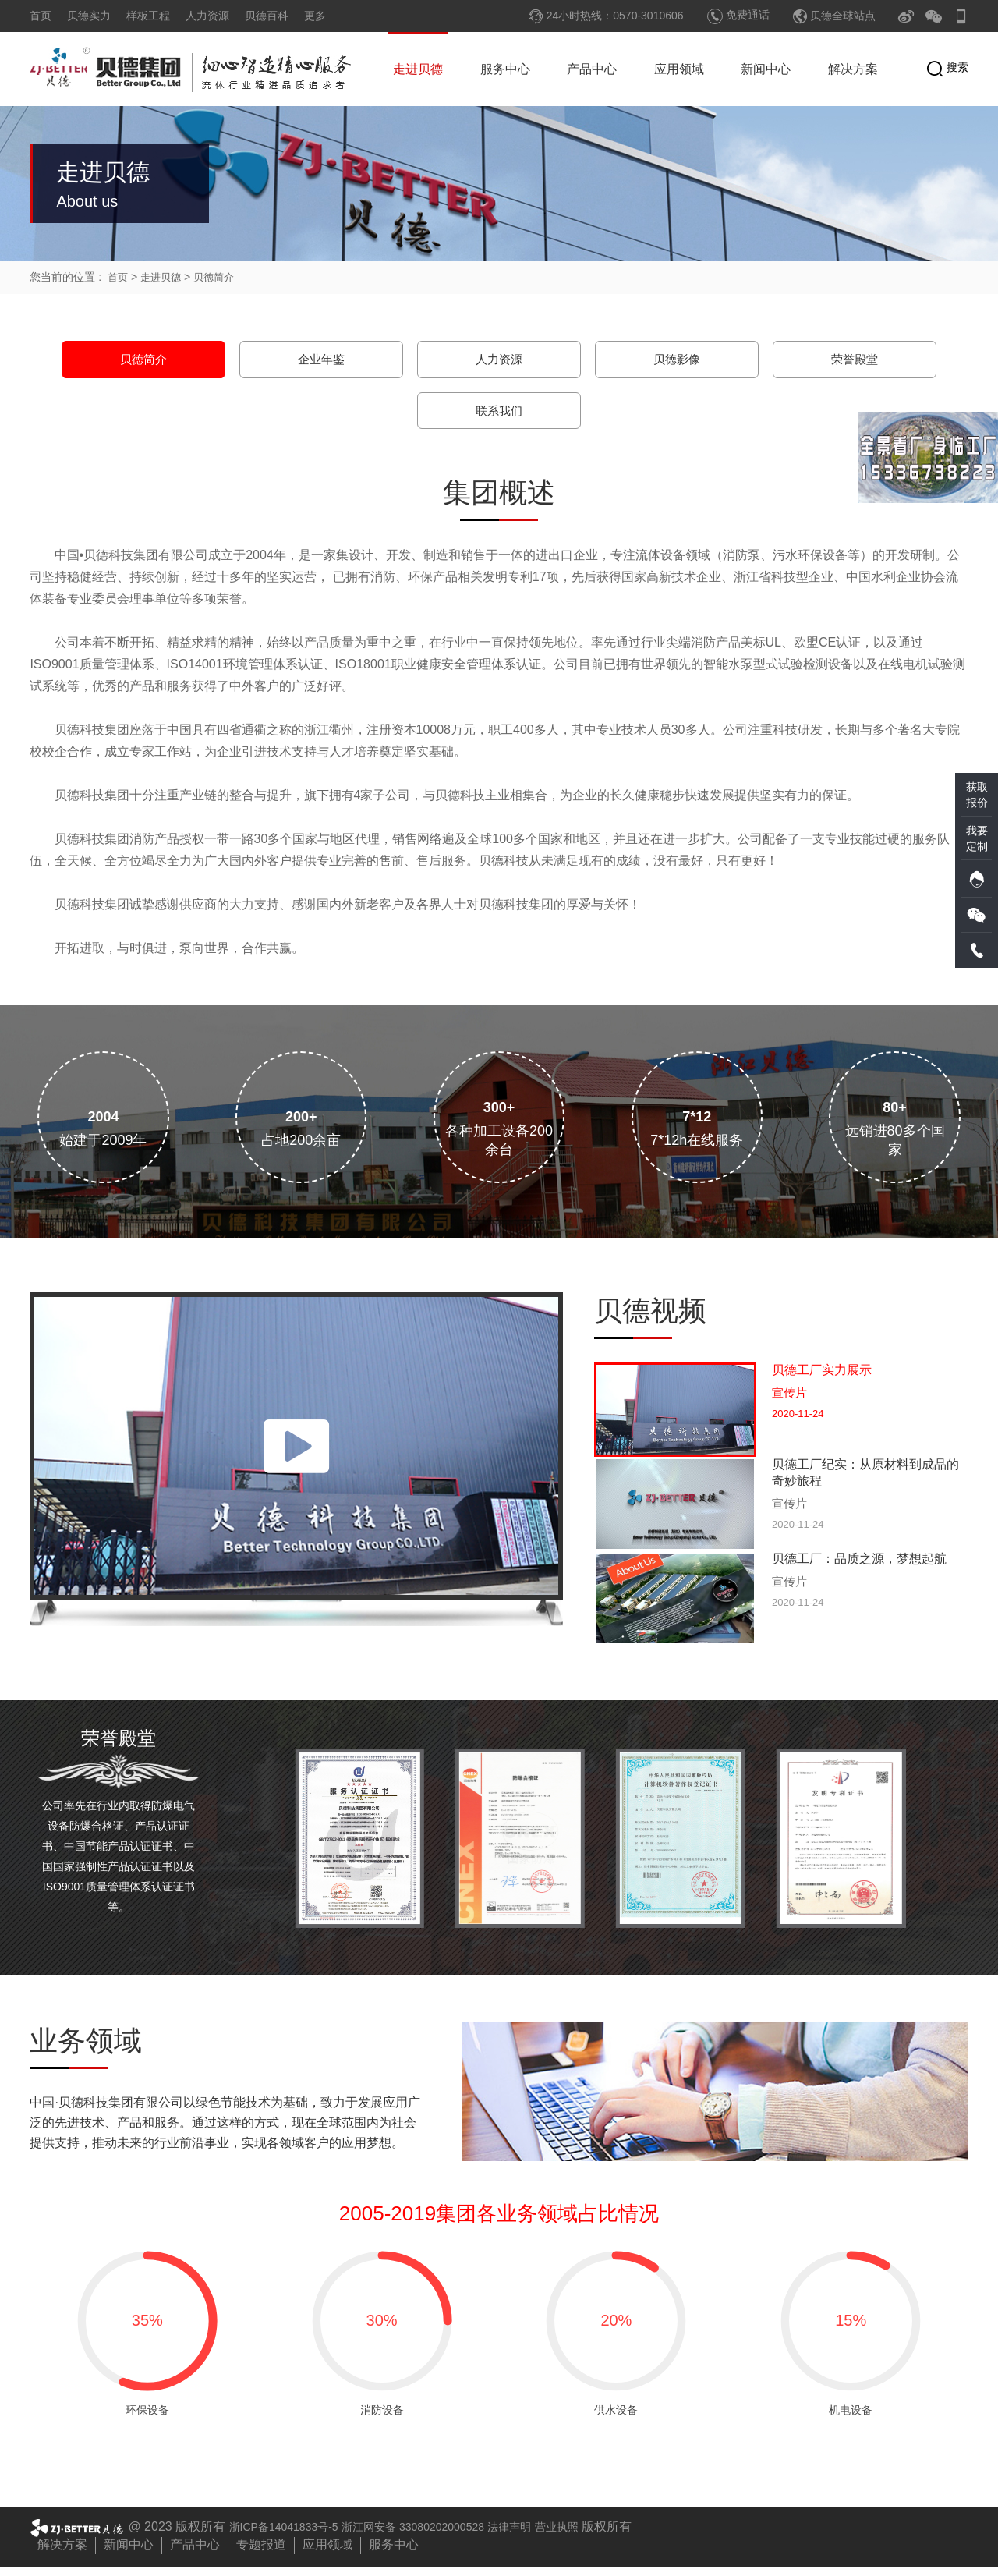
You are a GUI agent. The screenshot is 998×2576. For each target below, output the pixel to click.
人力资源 (207, 15)
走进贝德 (418, 69)
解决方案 (853, 69)
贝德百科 (266, 15)
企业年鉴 (321, 360)
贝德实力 (89, 15)
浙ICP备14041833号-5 (291, 2535)
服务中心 (505, 69)
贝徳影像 (677, 360)
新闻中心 (766, 69)
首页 (40, 15)
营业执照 (602, 2535)
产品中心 (592, 69)
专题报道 (261, 2553)
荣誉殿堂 (854, 360)
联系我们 (499, 413)
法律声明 (549, 2535)
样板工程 (148, 15)
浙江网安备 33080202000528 (438, 2535)
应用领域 (679, 69)
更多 (315, 15)
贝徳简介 (220, 277)
